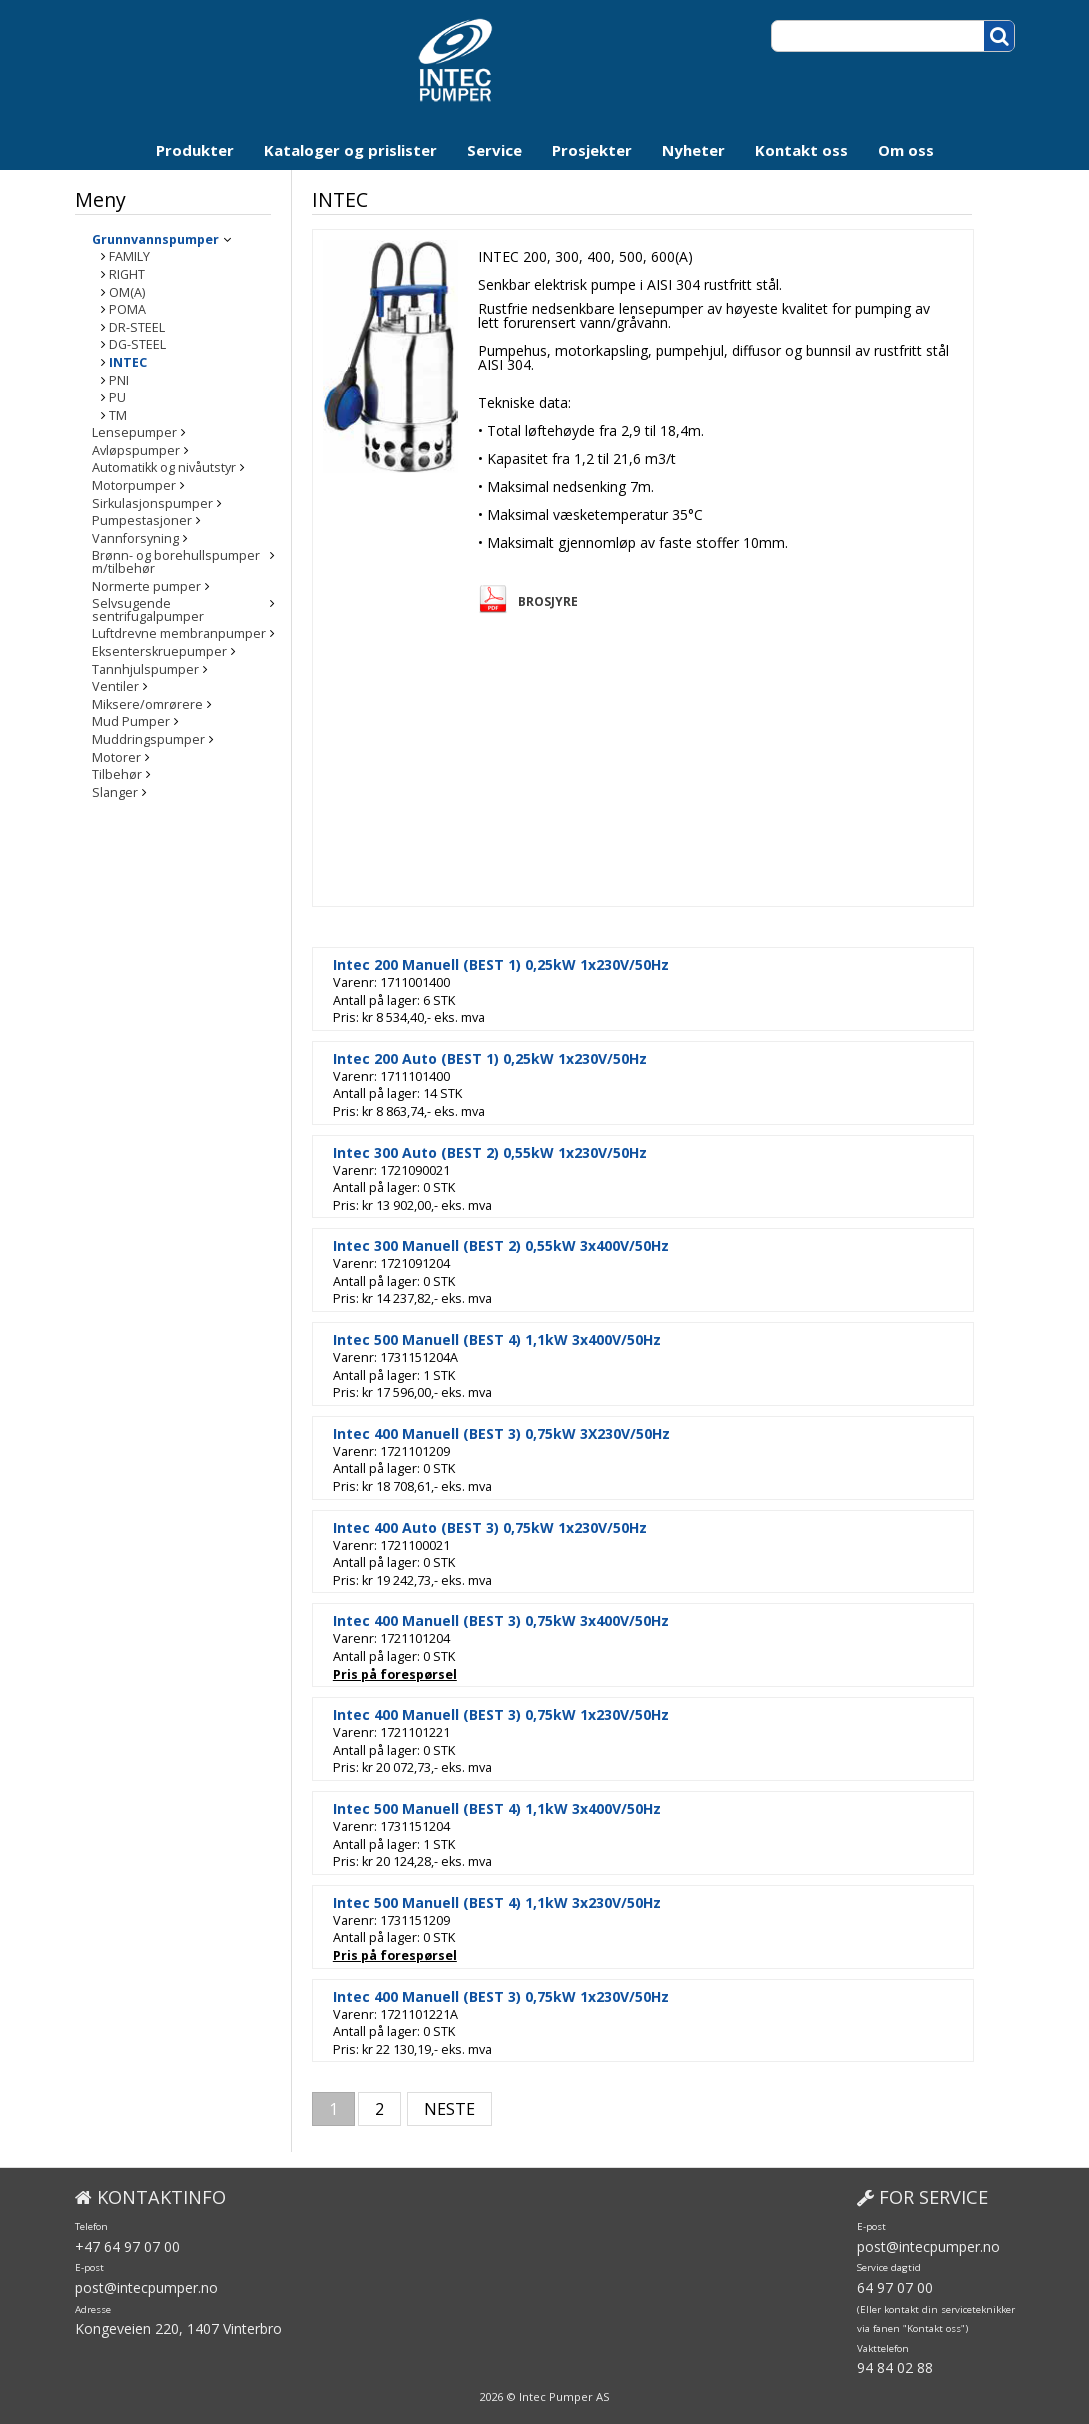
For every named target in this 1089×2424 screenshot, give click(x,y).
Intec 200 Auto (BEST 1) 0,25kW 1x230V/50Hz (533, 1059)
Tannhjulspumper (145, 657)
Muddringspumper (148, 727)
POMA (127, 310)
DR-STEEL (137, 328)
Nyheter (693, 150)
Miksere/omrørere (147, 692)
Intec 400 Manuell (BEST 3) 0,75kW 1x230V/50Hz (544, 1715)
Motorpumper (134, 486)
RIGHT (127, 275)
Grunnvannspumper (155, 240)
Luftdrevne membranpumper (179, 622)
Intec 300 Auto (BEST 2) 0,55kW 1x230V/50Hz (533, 1153)
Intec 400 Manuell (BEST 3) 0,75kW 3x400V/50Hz (544, 1621)
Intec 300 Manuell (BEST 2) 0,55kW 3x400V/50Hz (544, 1246)
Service (494, 150)
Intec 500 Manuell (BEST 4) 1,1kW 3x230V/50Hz (540, 1903)
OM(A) (127, 293)
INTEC (128, 363)
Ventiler (115, 675)
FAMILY (129, 257)
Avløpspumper (136, 451)
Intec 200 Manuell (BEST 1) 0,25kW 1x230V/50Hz (544, 965)
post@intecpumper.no (146, 2287)
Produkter (195, 150)
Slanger (115, 780)
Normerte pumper (146, 587)
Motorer (116, 745)
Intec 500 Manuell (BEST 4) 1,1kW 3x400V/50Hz (540, 1340)
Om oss (906, 150)
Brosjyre (591, 602)
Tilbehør (117, 763)
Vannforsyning (135, 539)
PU (117, 398)
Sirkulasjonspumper (152, 504)
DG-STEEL (137, 345)
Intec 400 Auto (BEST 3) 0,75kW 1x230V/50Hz (533, 1528)
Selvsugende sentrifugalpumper (189, 604)
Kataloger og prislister (350, 150)
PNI (119, 381)
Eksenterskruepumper (159, 639)
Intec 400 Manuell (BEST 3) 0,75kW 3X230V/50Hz (544, 1434)
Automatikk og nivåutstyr (164, 468)
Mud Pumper (131, 710)
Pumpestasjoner (142, 521)
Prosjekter (592, 150)
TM (118, 416)
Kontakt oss (801, 150)
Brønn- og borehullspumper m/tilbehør (176, 562)
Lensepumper (134, 433)
